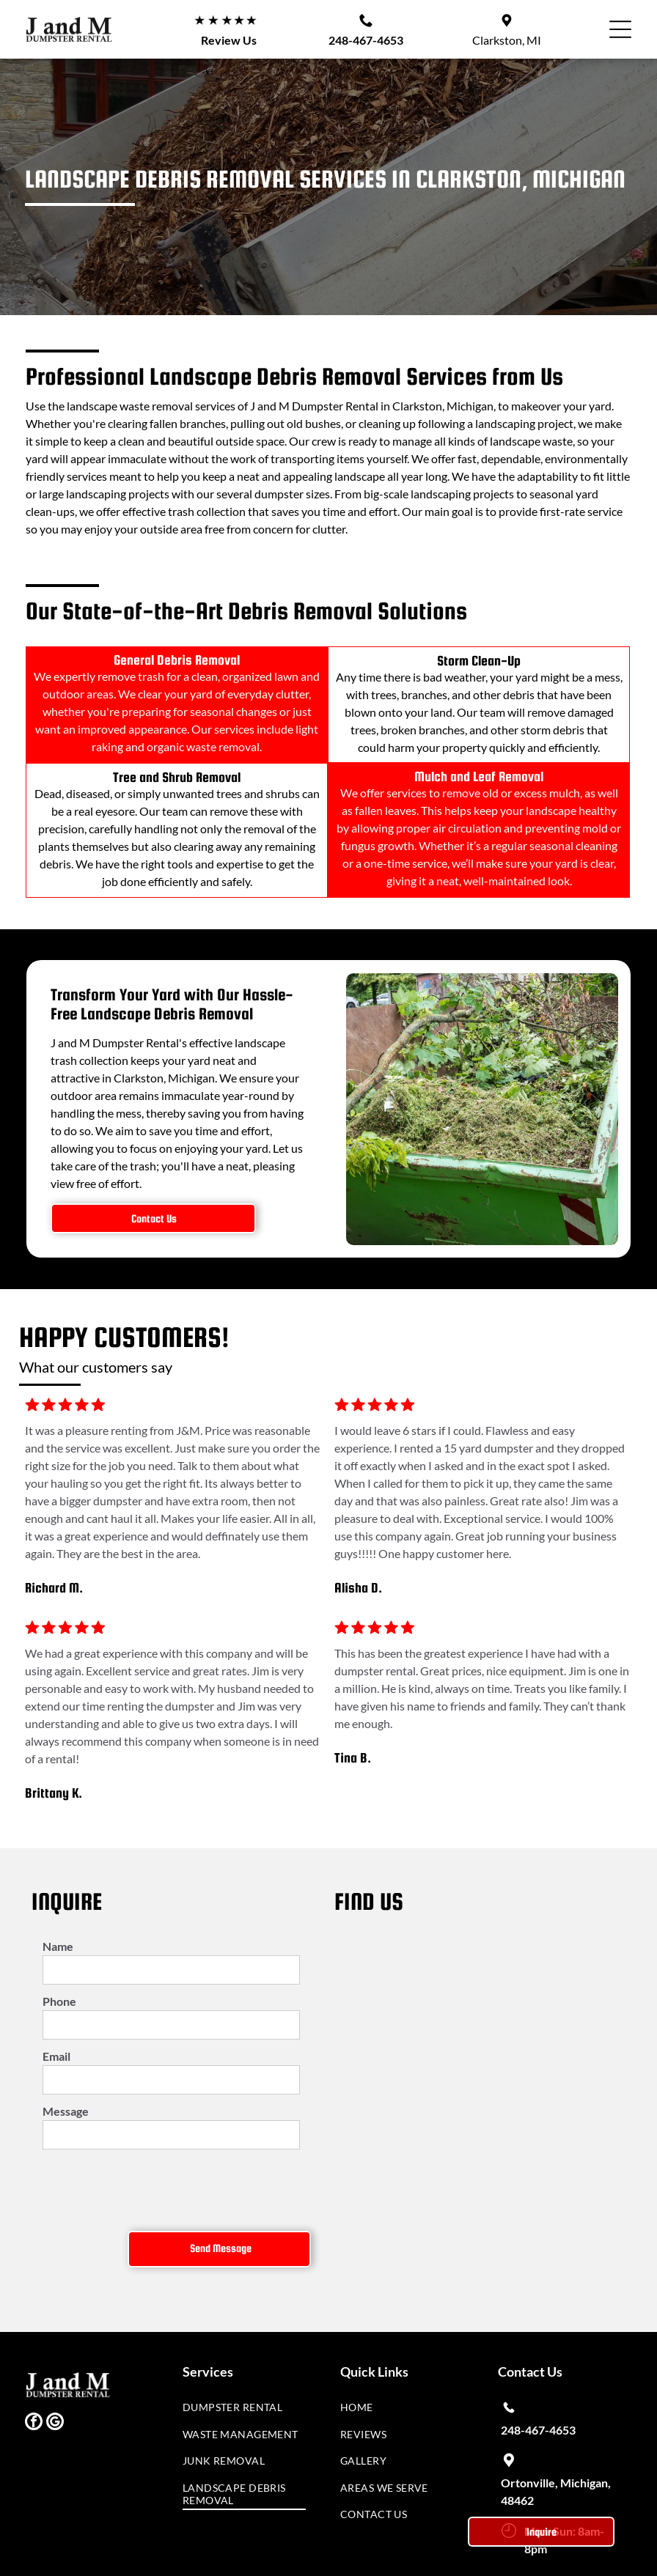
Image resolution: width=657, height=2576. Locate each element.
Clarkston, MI (506, 40)
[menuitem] (244, 2358)
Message (66, 2111)
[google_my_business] (55, 2370)
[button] (620, 29)
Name (58, 1946)
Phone (59, 2001)
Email (56, 2056)
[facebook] (34, 2370)
